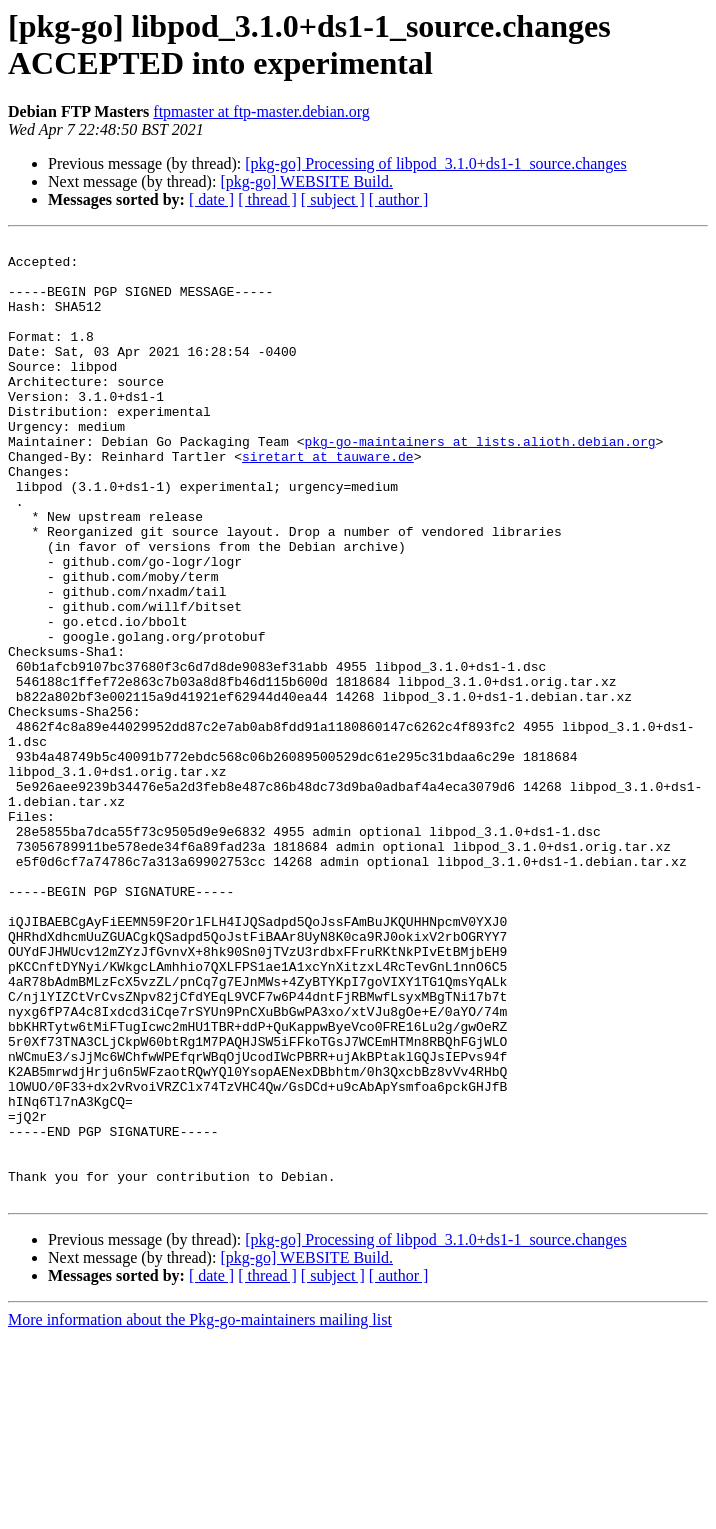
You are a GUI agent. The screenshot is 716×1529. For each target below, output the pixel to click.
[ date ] (211, 199)
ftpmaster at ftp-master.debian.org (261, 111)
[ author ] (399, 199)
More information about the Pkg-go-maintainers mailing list (200, 1511)
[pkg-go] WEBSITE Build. (306, 181)
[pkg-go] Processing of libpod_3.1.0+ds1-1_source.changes (435, 163)
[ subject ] (333, 199)
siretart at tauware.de (328, 501)
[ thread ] (267, 199)
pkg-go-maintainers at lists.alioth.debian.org (479, 483)
